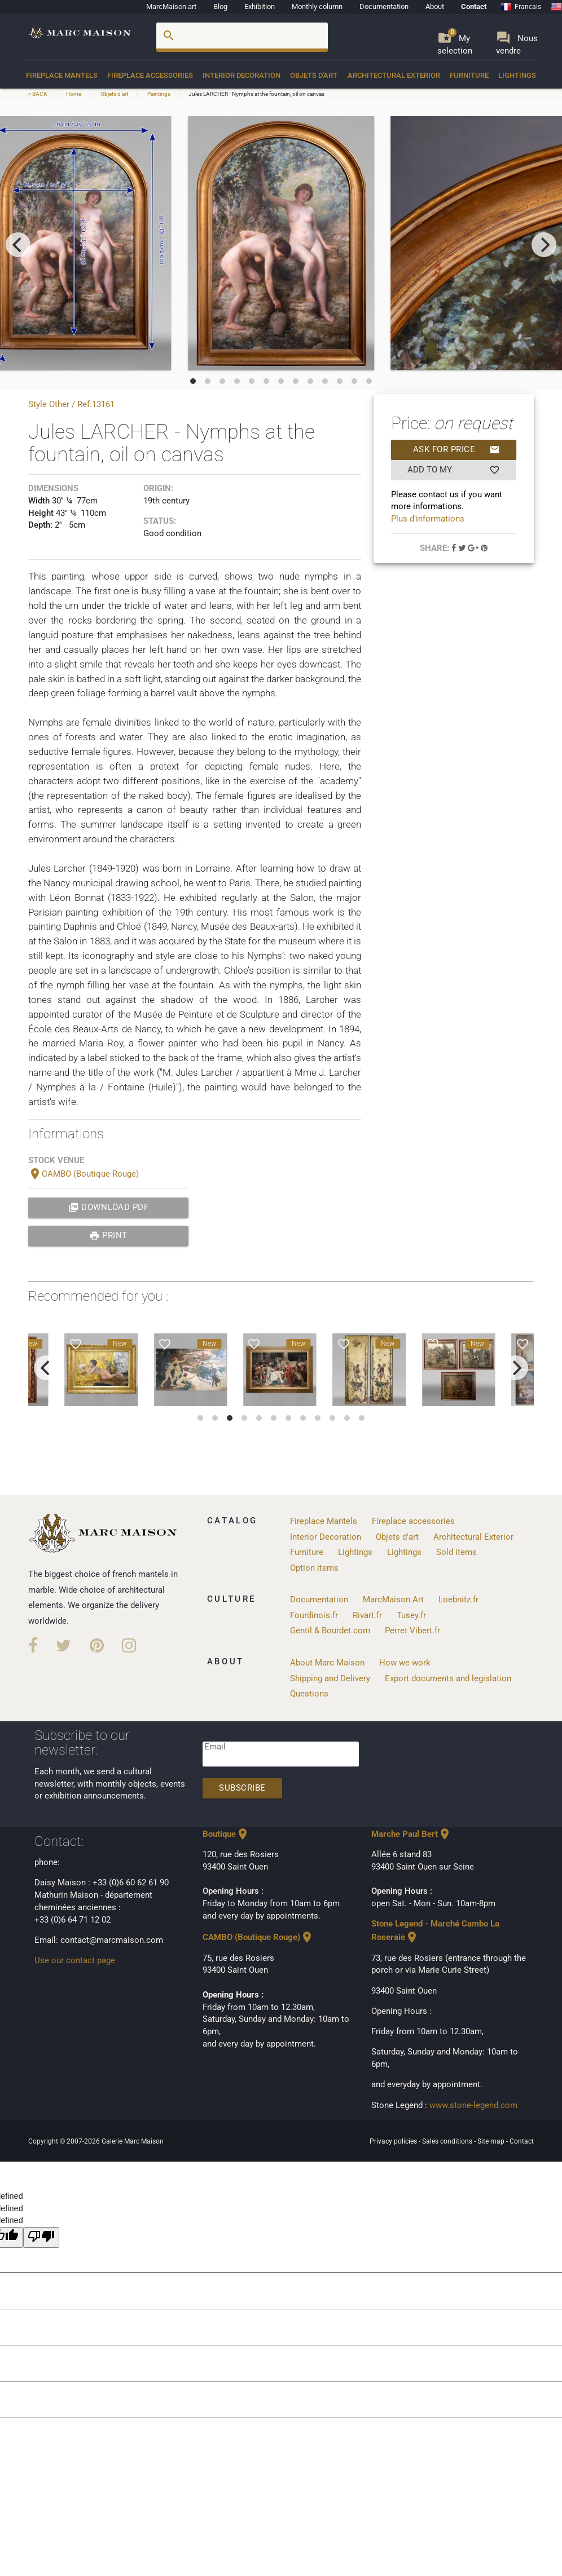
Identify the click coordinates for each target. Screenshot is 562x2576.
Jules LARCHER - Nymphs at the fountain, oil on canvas (256, 94)
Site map (491, 2141)
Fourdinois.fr (314, 1615)
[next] (544, 244)
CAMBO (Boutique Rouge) (83, 1174)
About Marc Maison (327, 1663)
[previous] (18, 244)
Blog (220, 6)
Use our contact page (74, 1960)
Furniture (469, 75)
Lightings (517, 75)
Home (73, 94)
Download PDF (108, 1208)
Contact (473, 6)
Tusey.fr (411, 1615)
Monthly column (317, 6)
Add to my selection (453, 470)
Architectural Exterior (394, 75)
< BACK (38, 94)
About (434, 6)
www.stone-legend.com (473, 2105)
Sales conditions (448, 2141)
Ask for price (456, 450)
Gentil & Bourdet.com (330, 1631)
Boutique (226, 1834)
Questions (309, 1694)
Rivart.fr (367, 1615)
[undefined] (41, 2237)
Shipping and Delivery (330, 1679)
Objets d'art (313, 75)
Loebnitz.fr (458, 1600)
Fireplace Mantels (62, 75)
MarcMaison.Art (393, 1600)
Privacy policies (394, 2141)
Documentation (384, 6)
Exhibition (259, 6)
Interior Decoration (241, 75)
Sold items (456, 1552)
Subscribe (242, 1788)
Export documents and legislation (448, 1679)
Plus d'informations (427, 519)
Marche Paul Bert (411, 1834)
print (108, 1236)
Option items (314, 1568)
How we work (405, 1663)
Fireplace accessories (150, 75)
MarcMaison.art (171, 6)
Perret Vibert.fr (412, 1631)
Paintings (159, 94)
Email (215, 1747)
